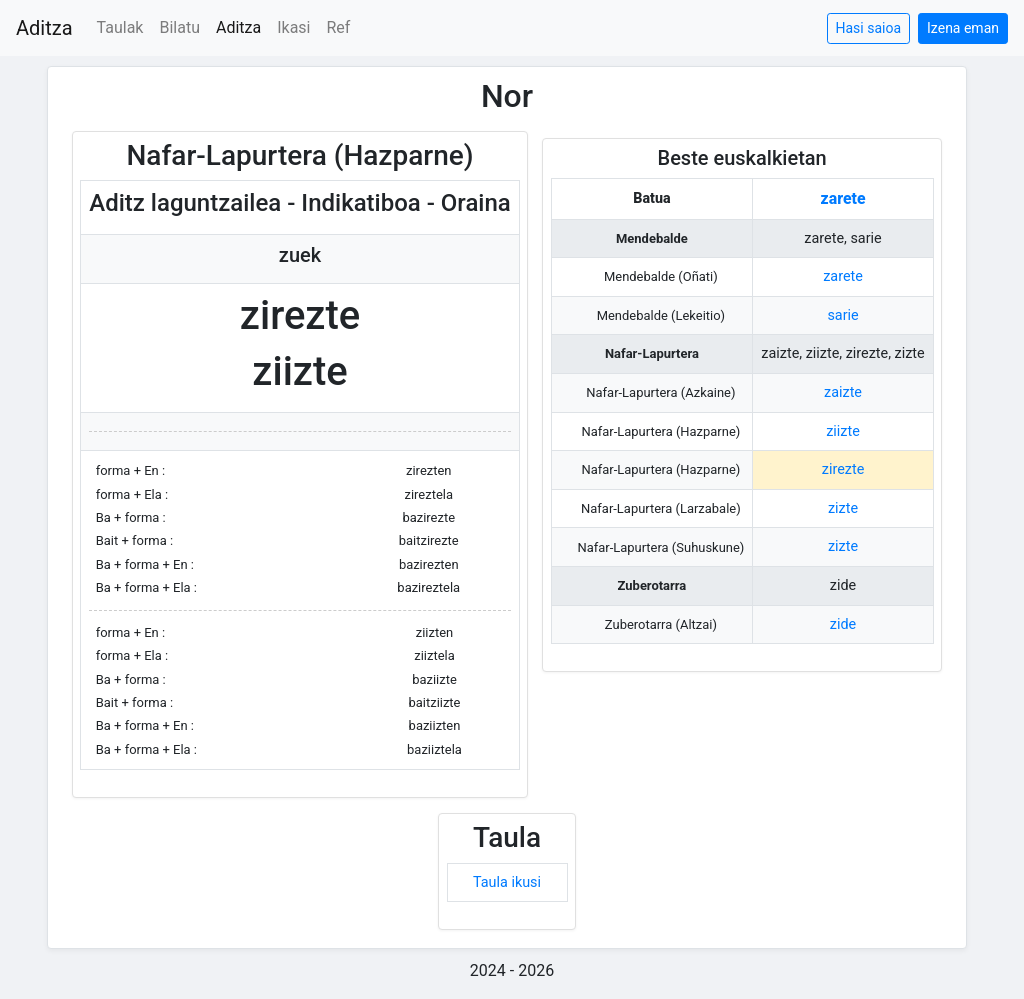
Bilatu (179, 27)
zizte (843, 508)
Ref (339, 27)
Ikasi (293, 27)
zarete (843, 198)
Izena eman (963, 28)
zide (843, 624)
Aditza (44, 28)
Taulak (120, 27)
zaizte (843, 392)
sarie (842, 315)
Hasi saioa (869, 28)
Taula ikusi (507, 882)
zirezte (843, 469)
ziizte (843, 431)
